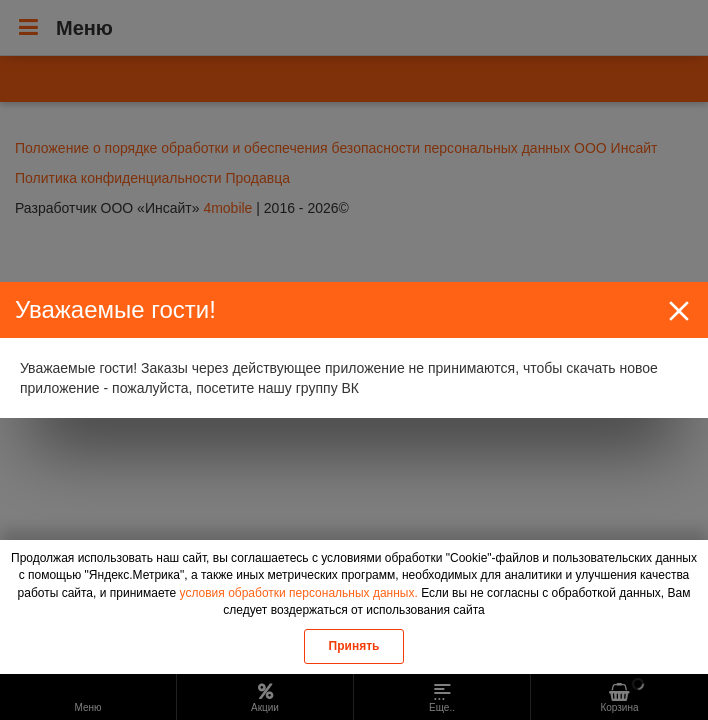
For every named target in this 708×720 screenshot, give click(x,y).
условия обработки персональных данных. (299, 593)
